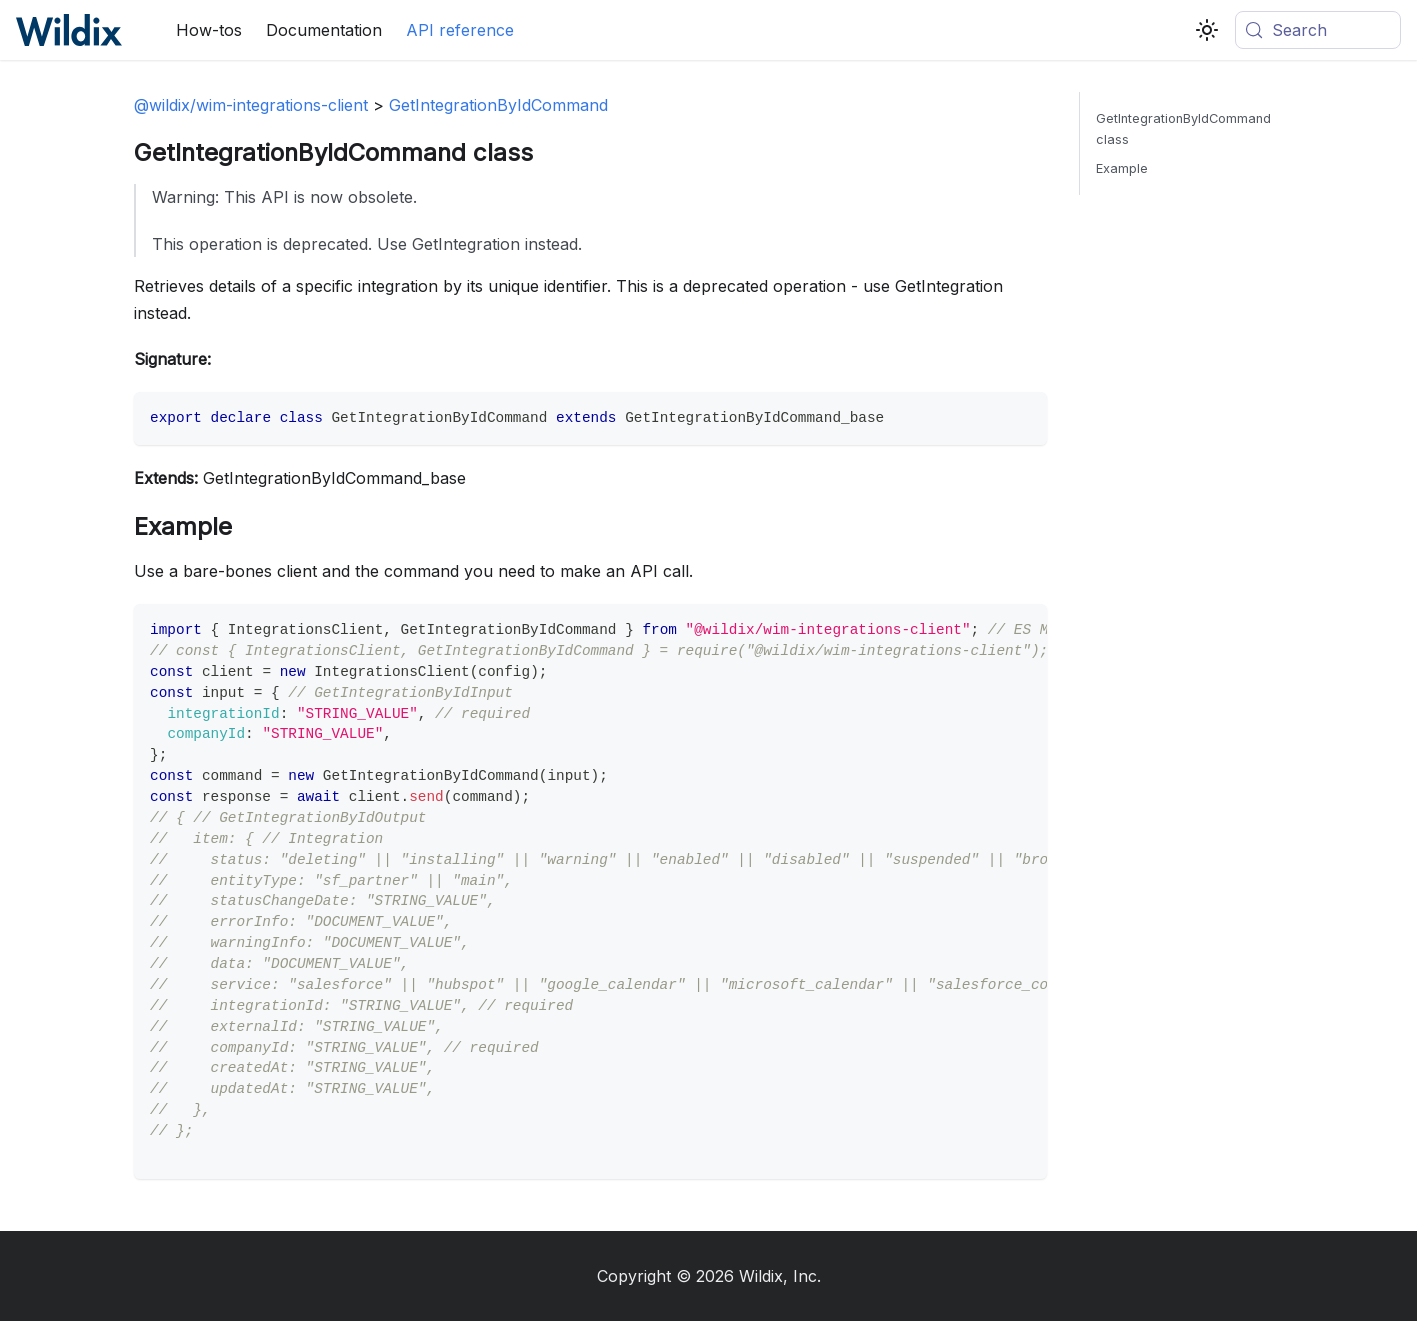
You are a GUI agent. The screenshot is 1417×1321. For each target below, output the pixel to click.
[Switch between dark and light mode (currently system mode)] (1207, 30)
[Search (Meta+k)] (1318, 30)
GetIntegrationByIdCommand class (1183, 129)
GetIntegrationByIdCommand (498, 105)
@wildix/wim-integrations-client (251, 105)
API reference (460, 30)
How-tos (209, 30)
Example (1122, 168)
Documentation (324, 30)
